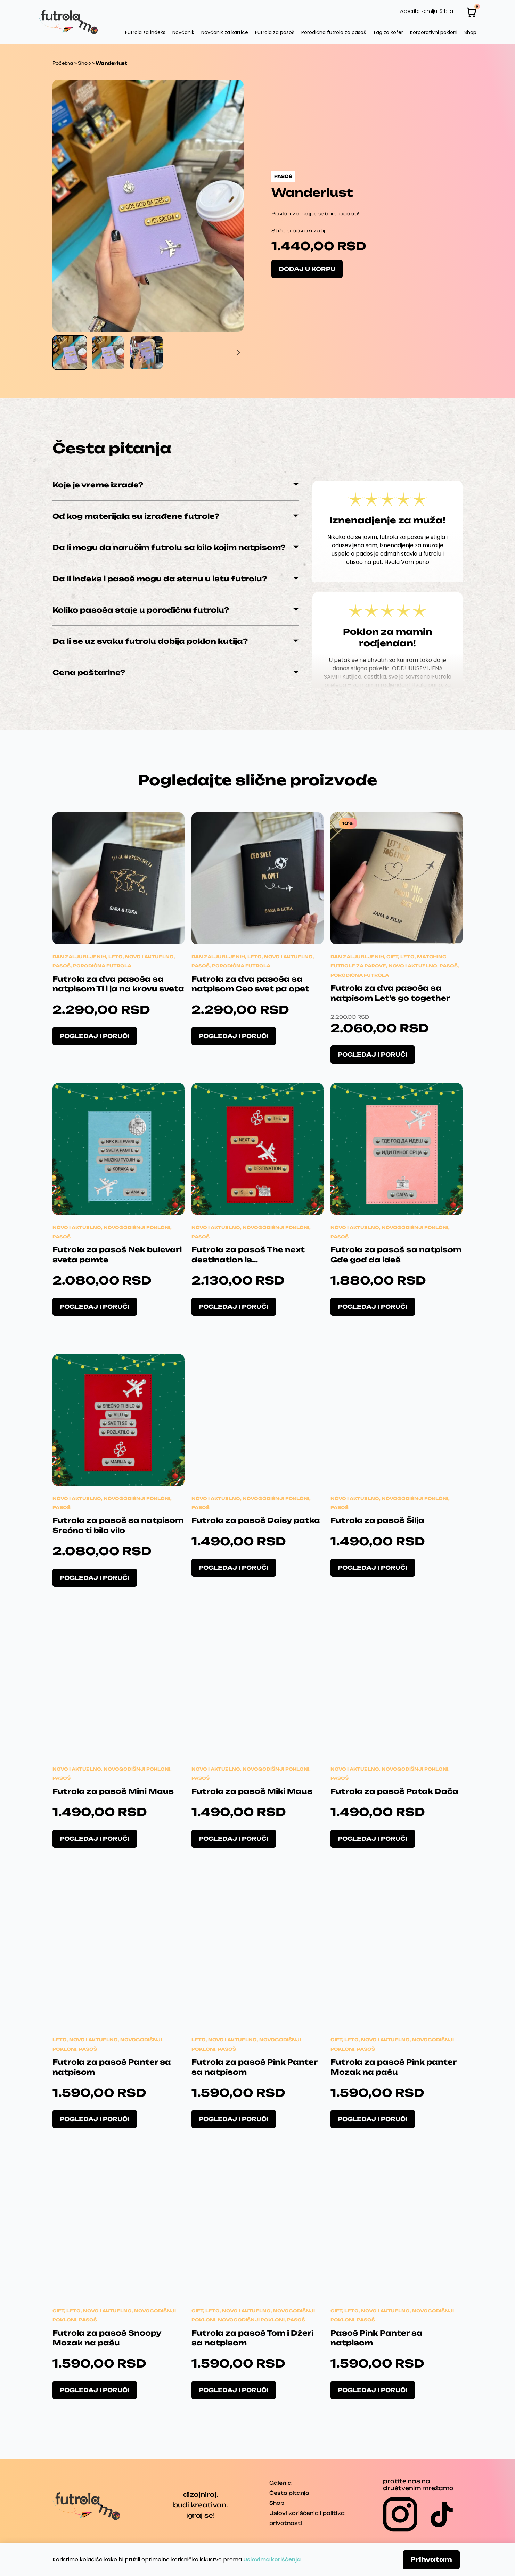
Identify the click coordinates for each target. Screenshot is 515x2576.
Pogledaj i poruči (95, 1036)
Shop (470, 32)
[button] (69, 352)
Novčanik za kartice (224, 32)
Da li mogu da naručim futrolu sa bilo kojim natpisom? (168, 547)
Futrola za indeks (145, 32)
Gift (392, 956)
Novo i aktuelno (149, 956)
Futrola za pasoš (274, 32)
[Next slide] (238, 352)
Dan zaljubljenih (79, 956)
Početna (62, 63)
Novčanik (183, 32)
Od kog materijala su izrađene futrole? (135, 516)
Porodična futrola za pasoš (333, 32)
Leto (115, 956)
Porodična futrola (102, 965)
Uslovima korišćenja (272, 2559)
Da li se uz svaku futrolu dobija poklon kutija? (150, 641)
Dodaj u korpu (307, 268)
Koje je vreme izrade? (97, 485)
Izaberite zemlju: (418, 11)
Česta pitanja (289, 2493)
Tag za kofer (388, 32)
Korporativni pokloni (433, 32)
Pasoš (61, 965)
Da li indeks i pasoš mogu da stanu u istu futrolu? (159, 578)
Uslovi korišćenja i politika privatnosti (307, 2518)
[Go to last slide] (58, 352)
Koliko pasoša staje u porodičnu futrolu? (140, 610)
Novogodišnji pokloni (137, 1227)
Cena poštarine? (88, 672)
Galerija (280, 2483)
